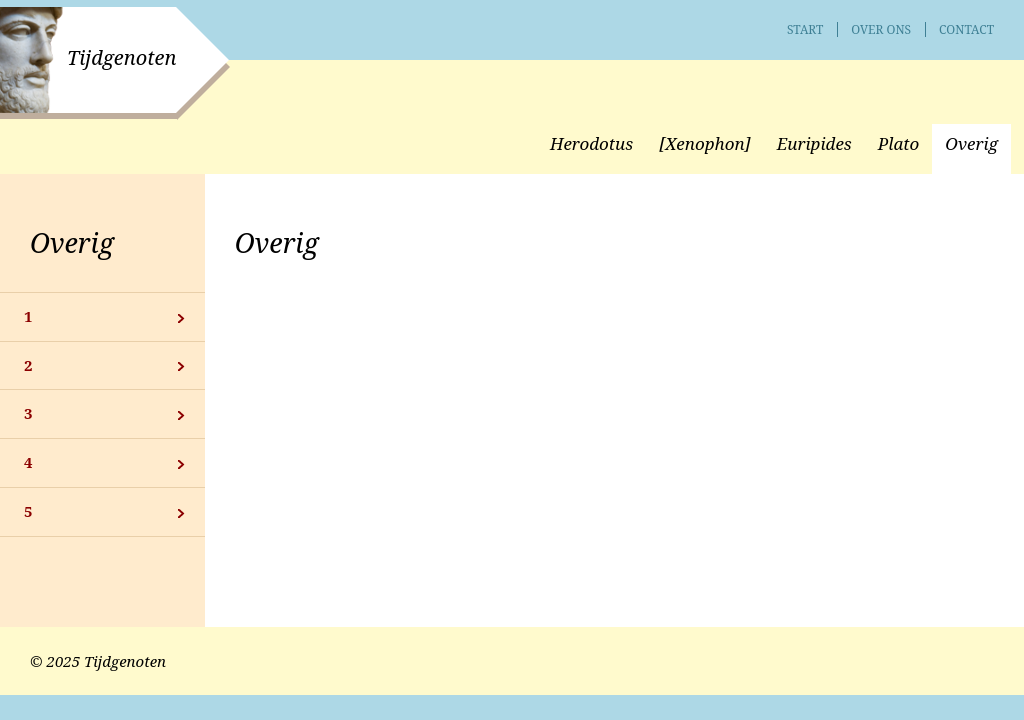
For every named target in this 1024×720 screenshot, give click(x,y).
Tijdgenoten (121, 57)
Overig (72, 242)
